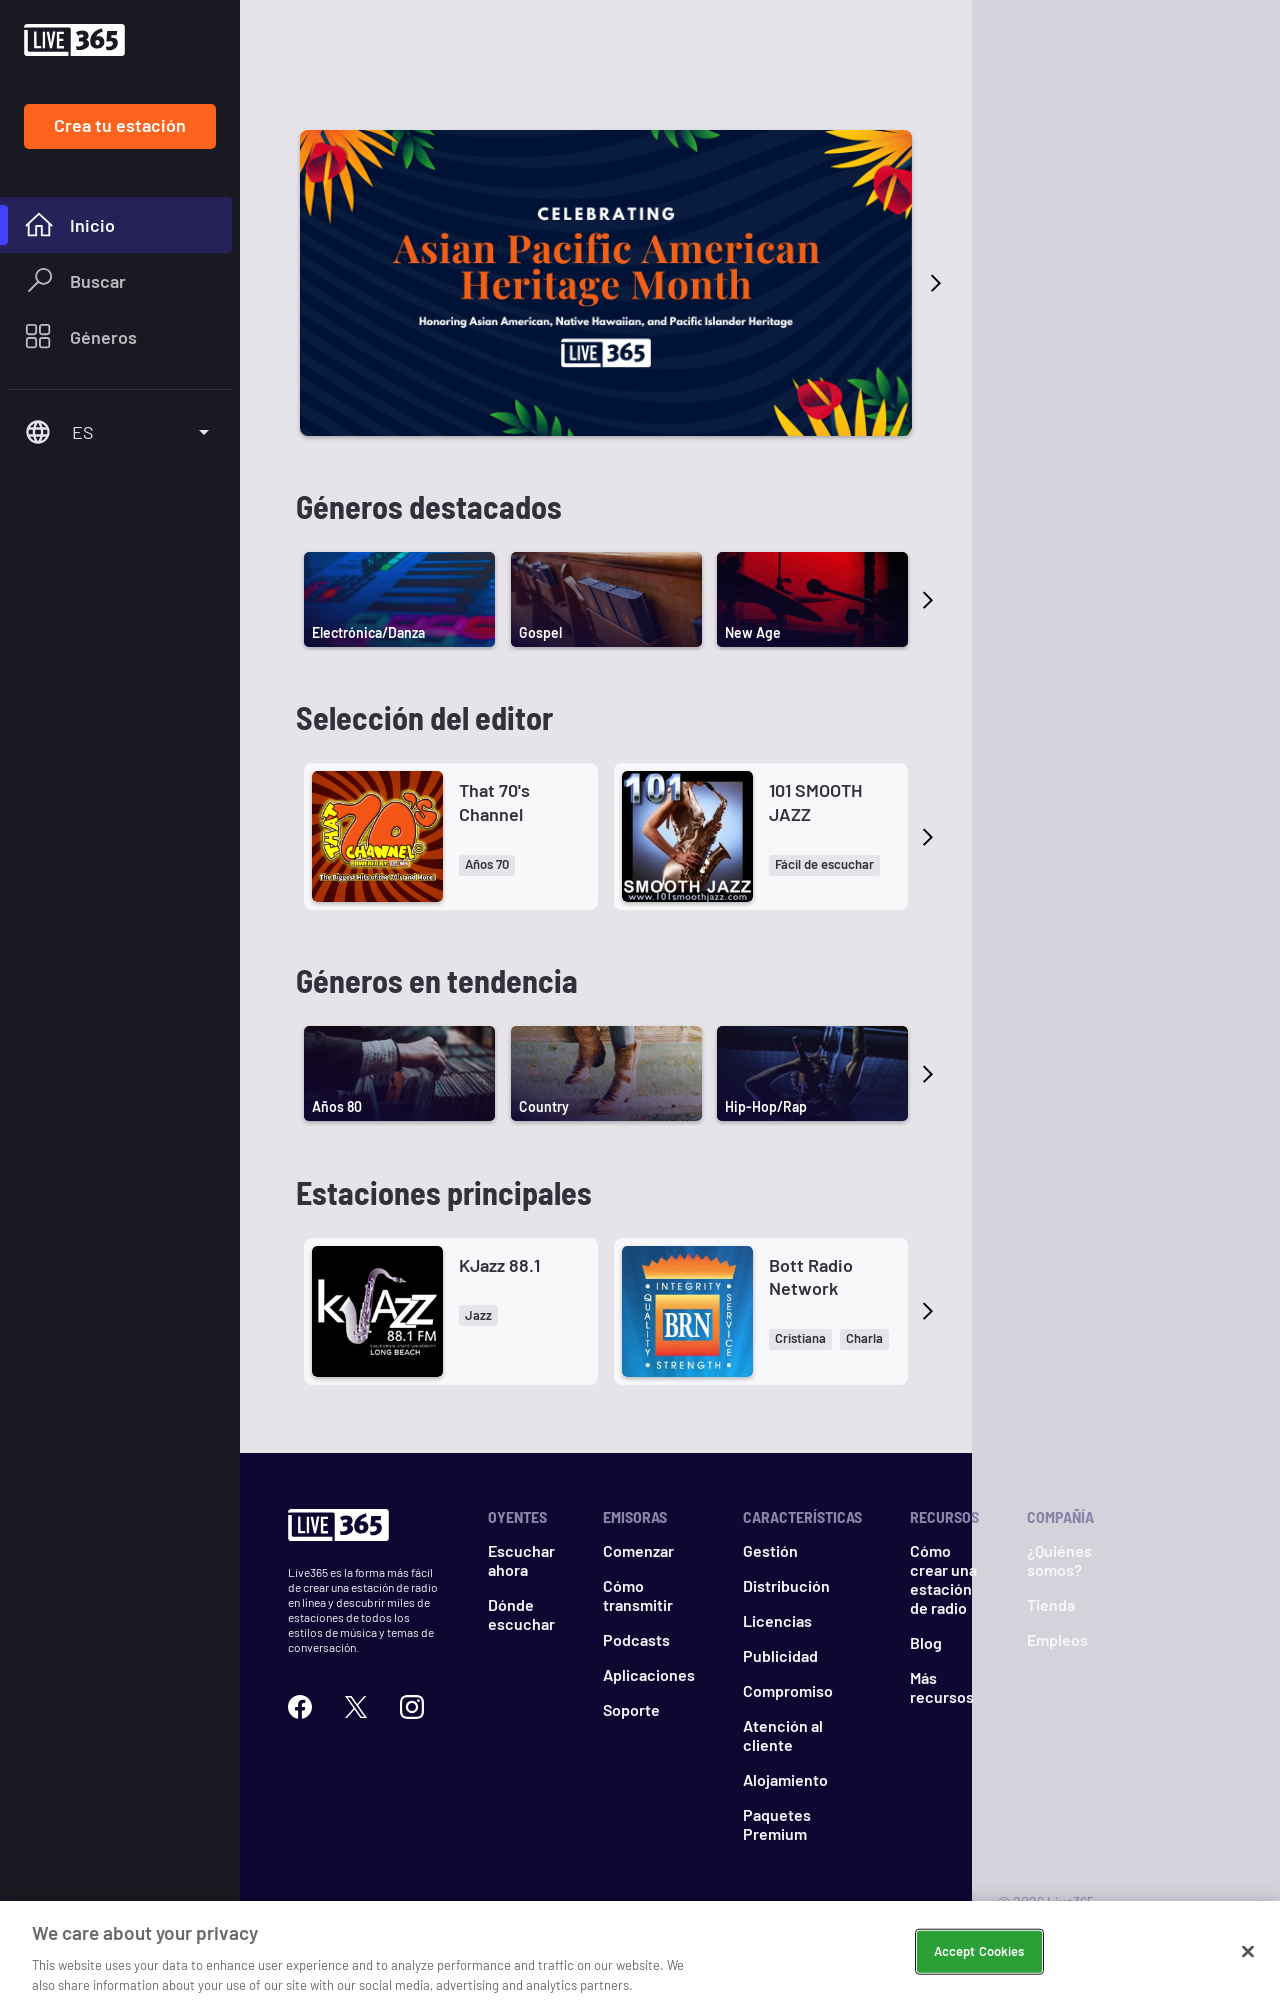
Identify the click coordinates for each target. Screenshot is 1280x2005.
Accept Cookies (979, 1974)
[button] (487, 865)
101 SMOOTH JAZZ (815, 801)
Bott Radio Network (811, 1276)
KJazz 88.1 (499, 1265)
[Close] (1248, 1974)
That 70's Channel (494, 801)
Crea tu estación (120, 125)
